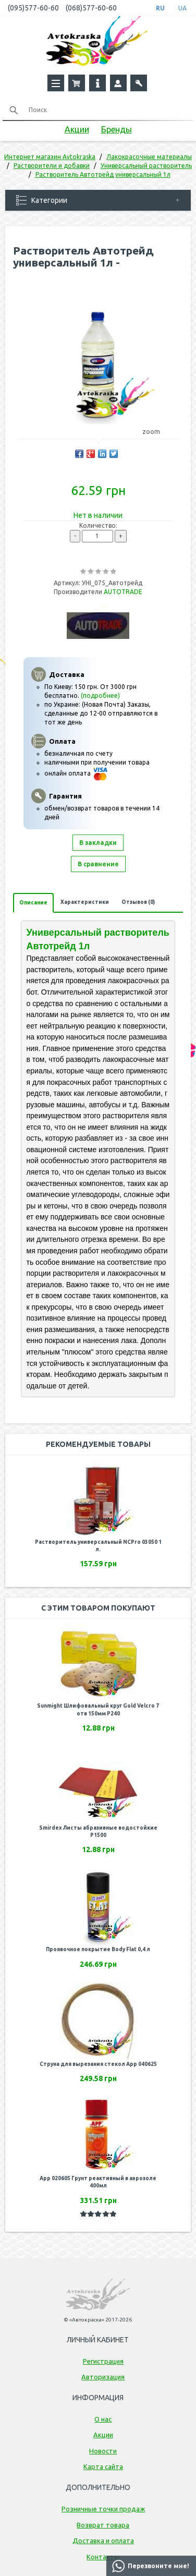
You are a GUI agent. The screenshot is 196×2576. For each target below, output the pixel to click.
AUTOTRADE (123, 591)
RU (160, 8)
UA (182, 8)
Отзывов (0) (138, 902)
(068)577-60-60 (91, 8)
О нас (103, 2419)
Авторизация (103, 2376)
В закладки (98, 842)
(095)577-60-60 (33, 8)
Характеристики (84, 902)
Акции (77, 129)
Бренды (116, 129)
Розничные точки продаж (103, 2508)
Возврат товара (103, 2525)
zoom (156, 431)
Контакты (103, 2556)
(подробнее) (100, 695)
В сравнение (98, 864)
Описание (33, 902)
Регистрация (103, 2361)
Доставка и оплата (103, 2540)
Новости (103, 2450)
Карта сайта (103, 2466)
